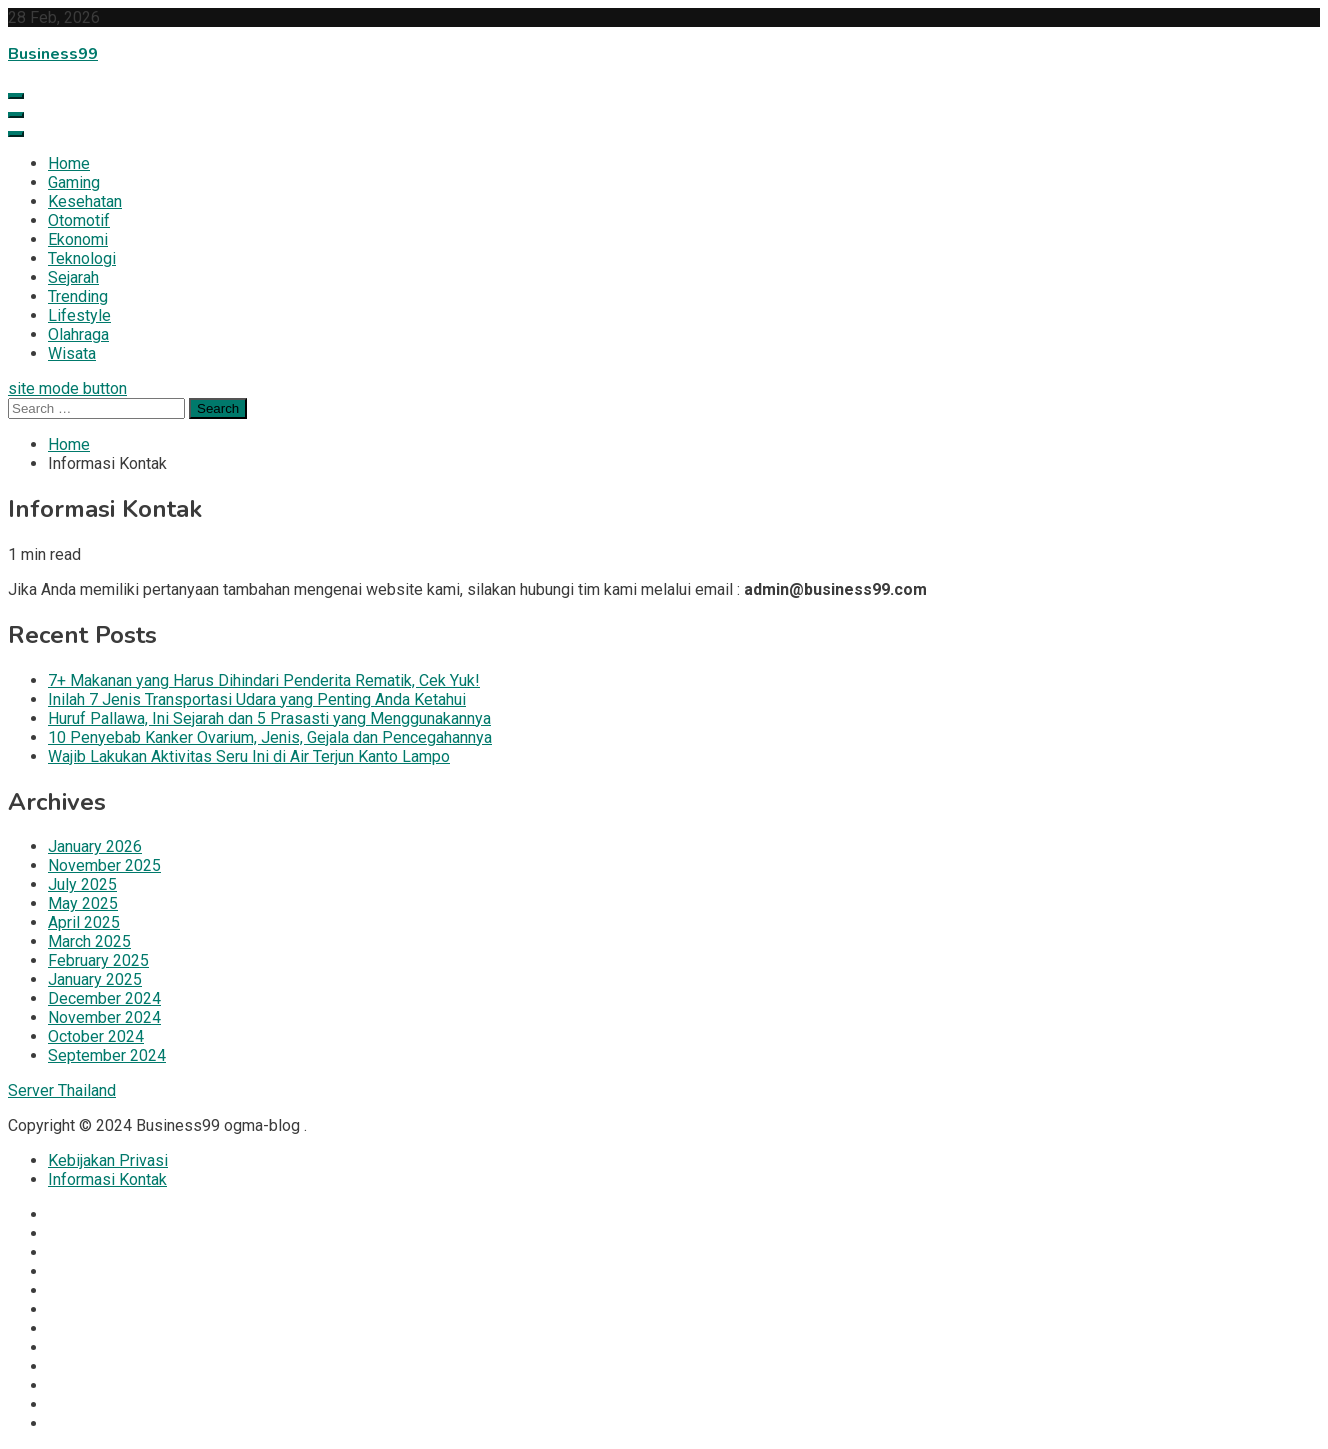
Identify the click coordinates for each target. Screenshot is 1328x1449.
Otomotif (79, 220)
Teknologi (82, 258)
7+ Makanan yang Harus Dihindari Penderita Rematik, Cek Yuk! (264, 680)
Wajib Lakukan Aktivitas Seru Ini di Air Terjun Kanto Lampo (249, 756)
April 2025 (84, 922)
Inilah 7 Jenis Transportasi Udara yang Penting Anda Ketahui (257, 699)
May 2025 (83, 903)
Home (69, 163)
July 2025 (82, 884)
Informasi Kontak (107, 1179)
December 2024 (104, 998)
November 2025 (104, 865)
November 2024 (104, 1017)
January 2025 (95, 979)
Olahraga (78, 334)
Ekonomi (78, 239)
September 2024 (107, 1055)
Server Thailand (62, 1090)
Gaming (74, 182)
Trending (78, 296)
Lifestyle (79, 315)
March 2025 (89, 941)
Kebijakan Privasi (108, 1160)
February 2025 (98, 960)
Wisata (72, 353)
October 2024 (96, 1036)
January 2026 (95, 846)
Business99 (53, 54)
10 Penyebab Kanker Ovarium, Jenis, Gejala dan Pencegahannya (270, 737)
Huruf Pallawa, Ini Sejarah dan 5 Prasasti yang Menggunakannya (269, 718)
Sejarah (73, 277)
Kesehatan (85, 201)
